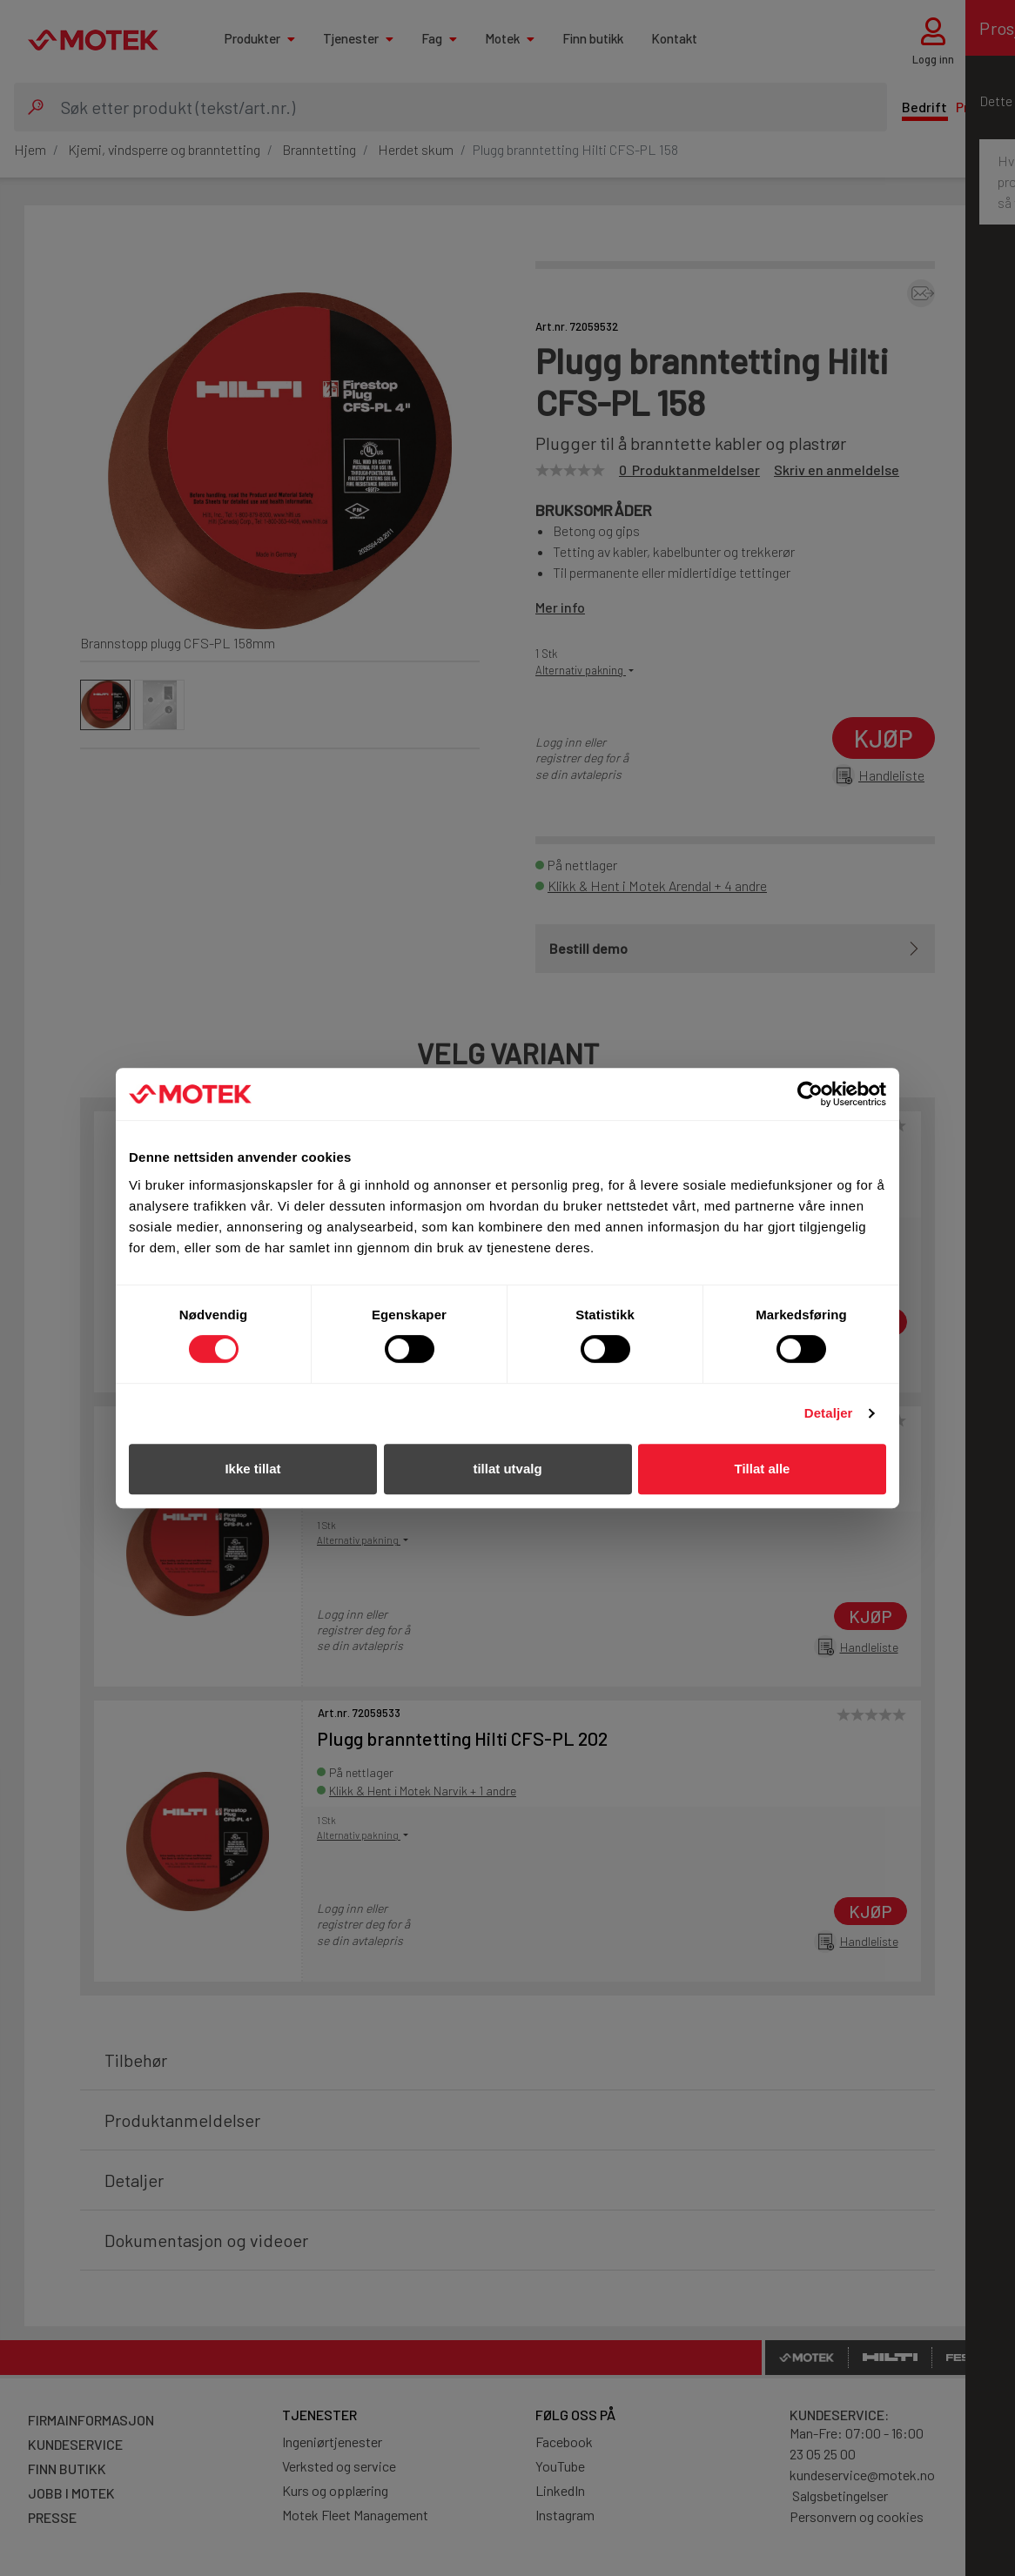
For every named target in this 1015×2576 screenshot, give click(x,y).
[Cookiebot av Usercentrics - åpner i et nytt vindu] (810, 1094)
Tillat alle (762, 1468)
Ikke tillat (252, 1468)
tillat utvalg (507, 1468)
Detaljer (828, 1412)
